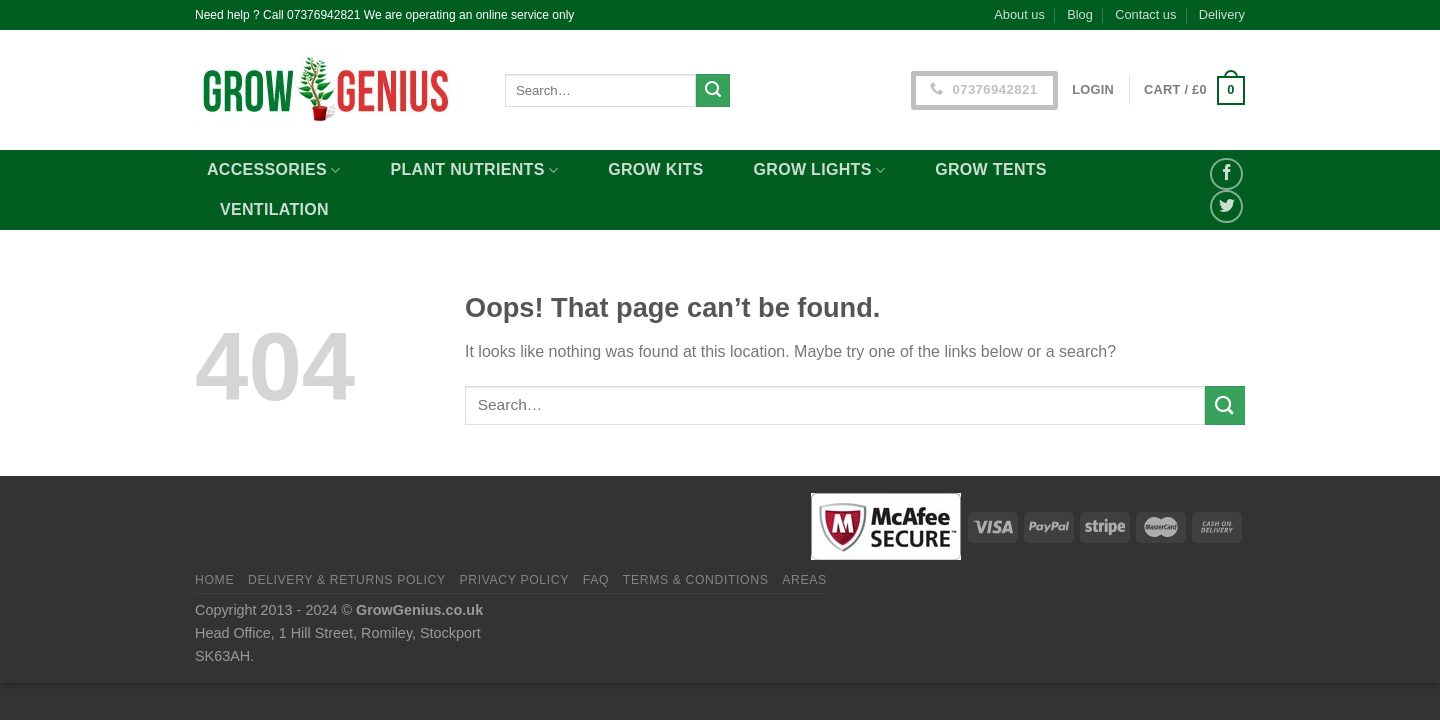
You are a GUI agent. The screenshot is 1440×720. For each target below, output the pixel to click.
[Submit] (713, 91)
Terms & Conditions (696, 580)
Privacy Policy (514, 580)
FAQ (596, 580)
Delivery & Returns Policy (347, 580)
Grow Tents (991, 169)
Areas (804, 580)
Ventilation (274, 209)
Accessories (274, 170)
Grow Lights (820, 170)
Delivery (1222, 14)
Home (214, 580)
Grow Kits (655, 169)
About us (1019, 14)
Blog (1080, 14)
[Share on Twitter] (1226, 206)
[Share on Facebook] (1226, 174)
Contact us (1145, 14)
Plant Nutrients (475, 170)
